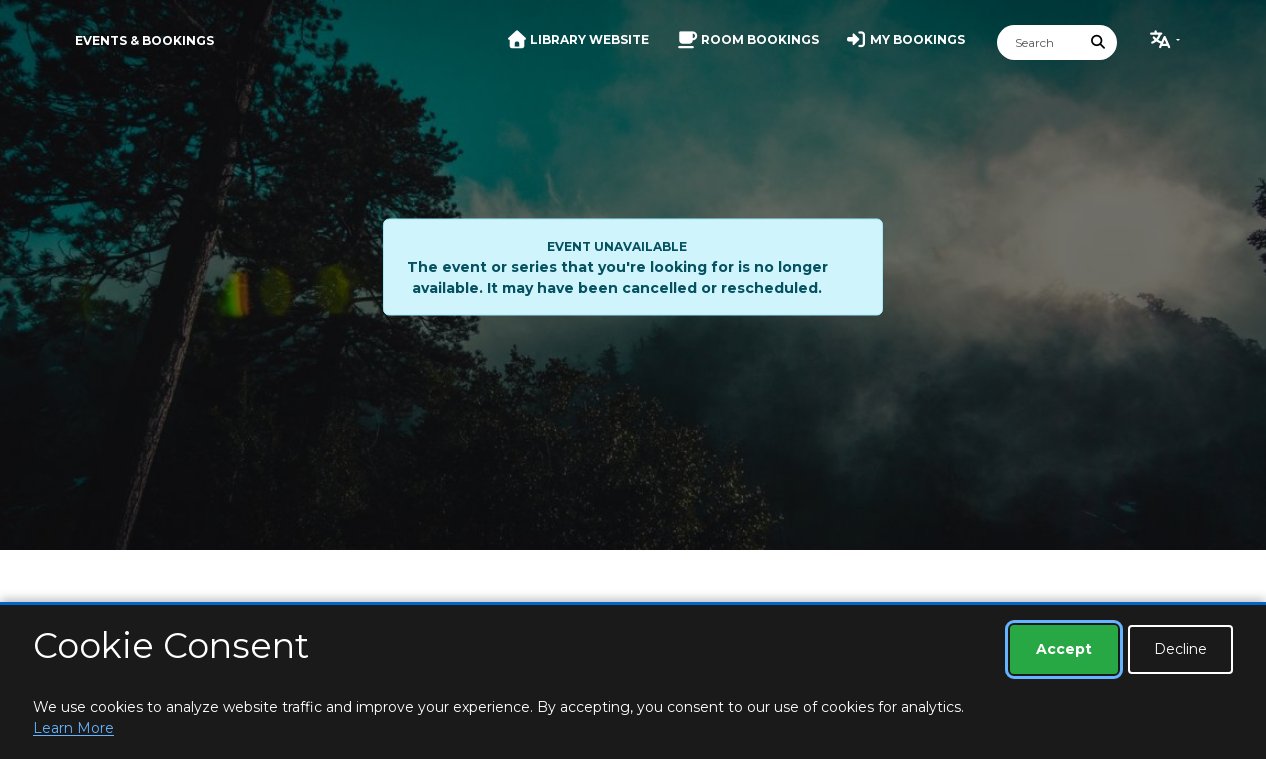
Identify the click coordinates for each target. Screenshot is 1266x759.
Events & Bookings (144, 40)
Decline (1180, 649)
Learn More (73, 728)
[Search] (1039, 42)
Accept (1064, 649)
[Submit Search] (1099, 42)
